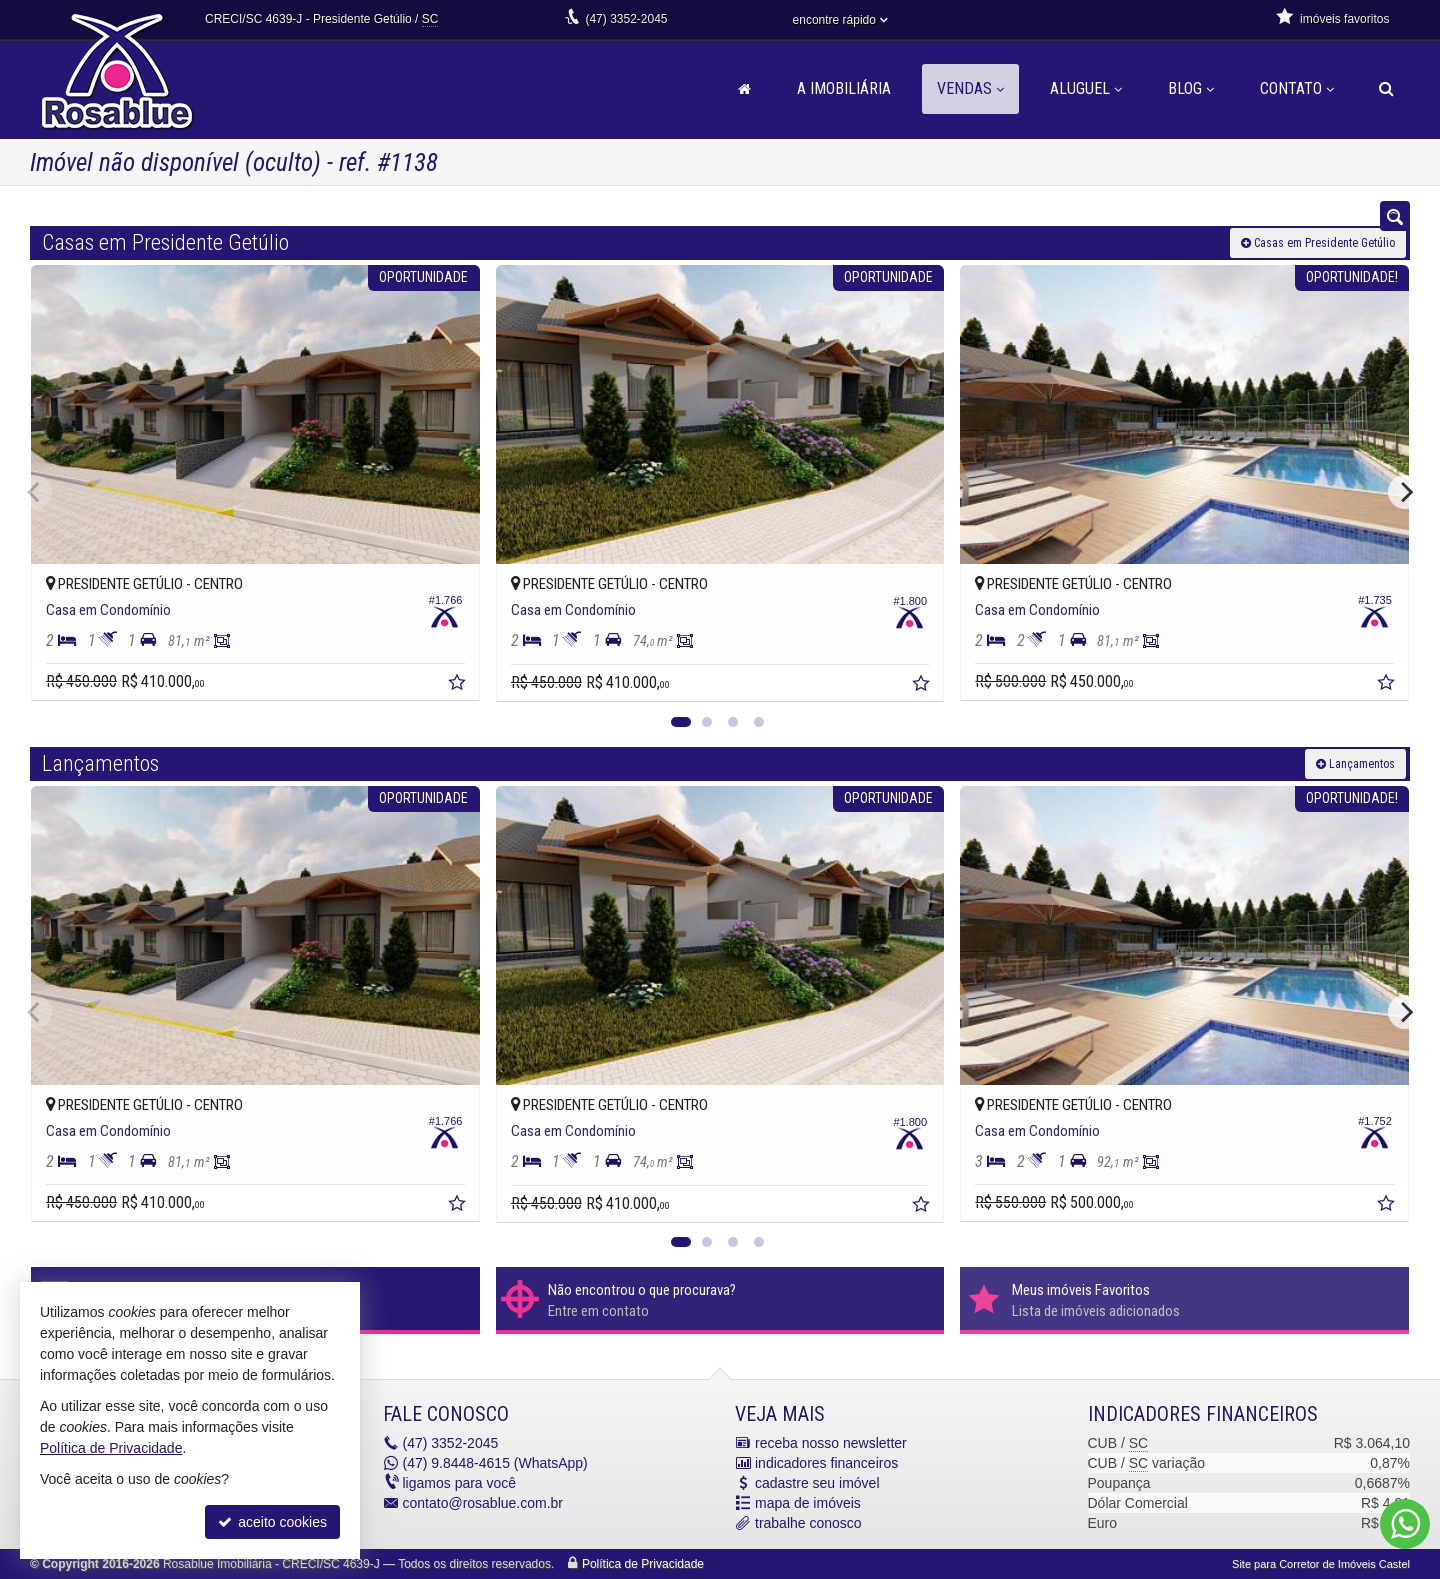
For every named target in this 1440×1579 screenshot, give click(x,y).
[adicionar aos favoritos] (459, 685)
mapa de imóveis (808, 1503)
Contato (1297, 88)
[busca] (1386, 89)
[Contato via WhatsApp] (1405, 1524)
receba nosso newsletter (831, 1443)
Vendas (970, 88)
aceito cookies (272, 1522)
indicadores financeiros (826, 1463)
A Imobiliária (844, 88)
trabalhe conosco (808, 1523)
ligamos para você (460, 1483)
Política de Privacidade (643, 1564)
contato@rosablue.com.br (483, 1503)
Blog (1191, 88)
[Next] (1405, 492)
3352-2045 (626, 19)
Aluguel (1086, 88)
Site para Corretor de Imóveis (1321, 1564)
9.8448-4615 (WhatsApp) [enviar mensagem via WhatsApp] (495, 1463)
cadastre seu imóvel (817, 1483)
